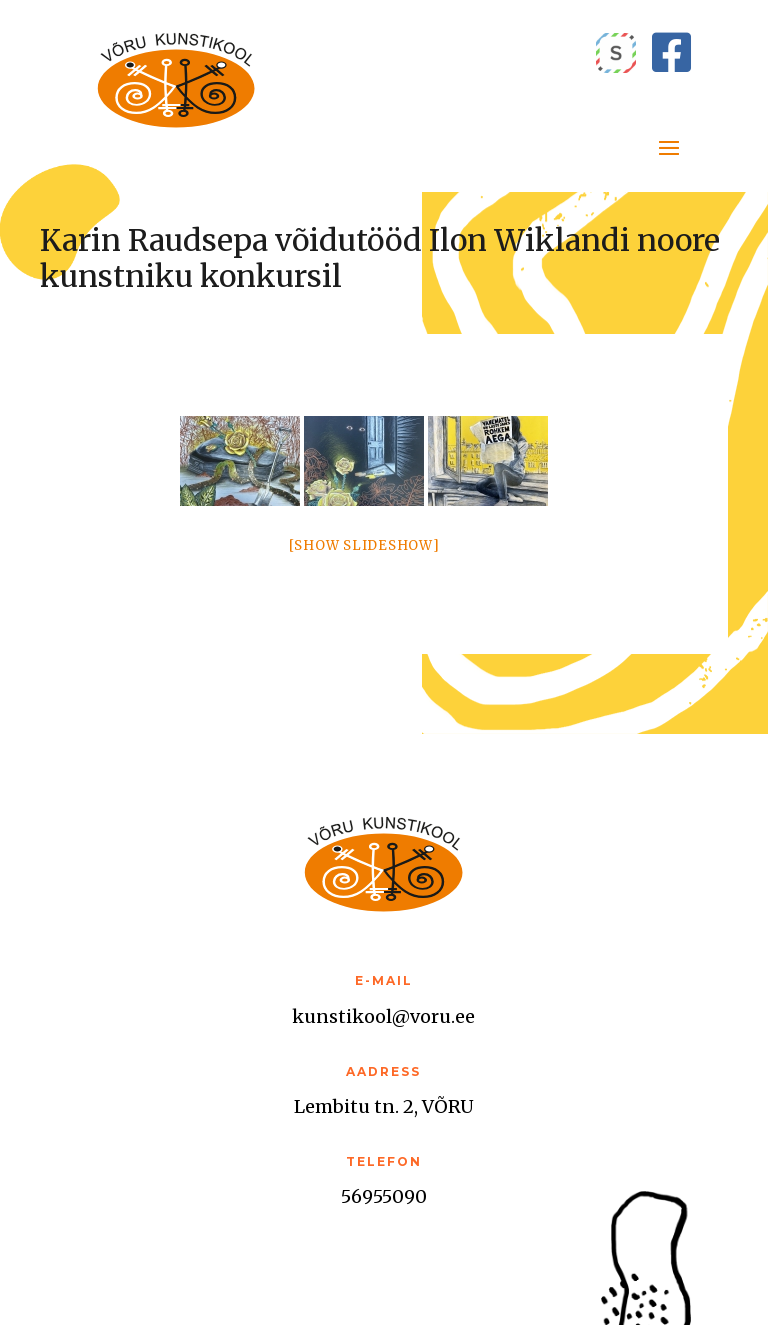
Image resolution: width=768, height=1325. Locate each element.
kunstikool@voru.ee (383, 1016)
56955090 (384, 1196)
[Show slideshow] (364, 545)
